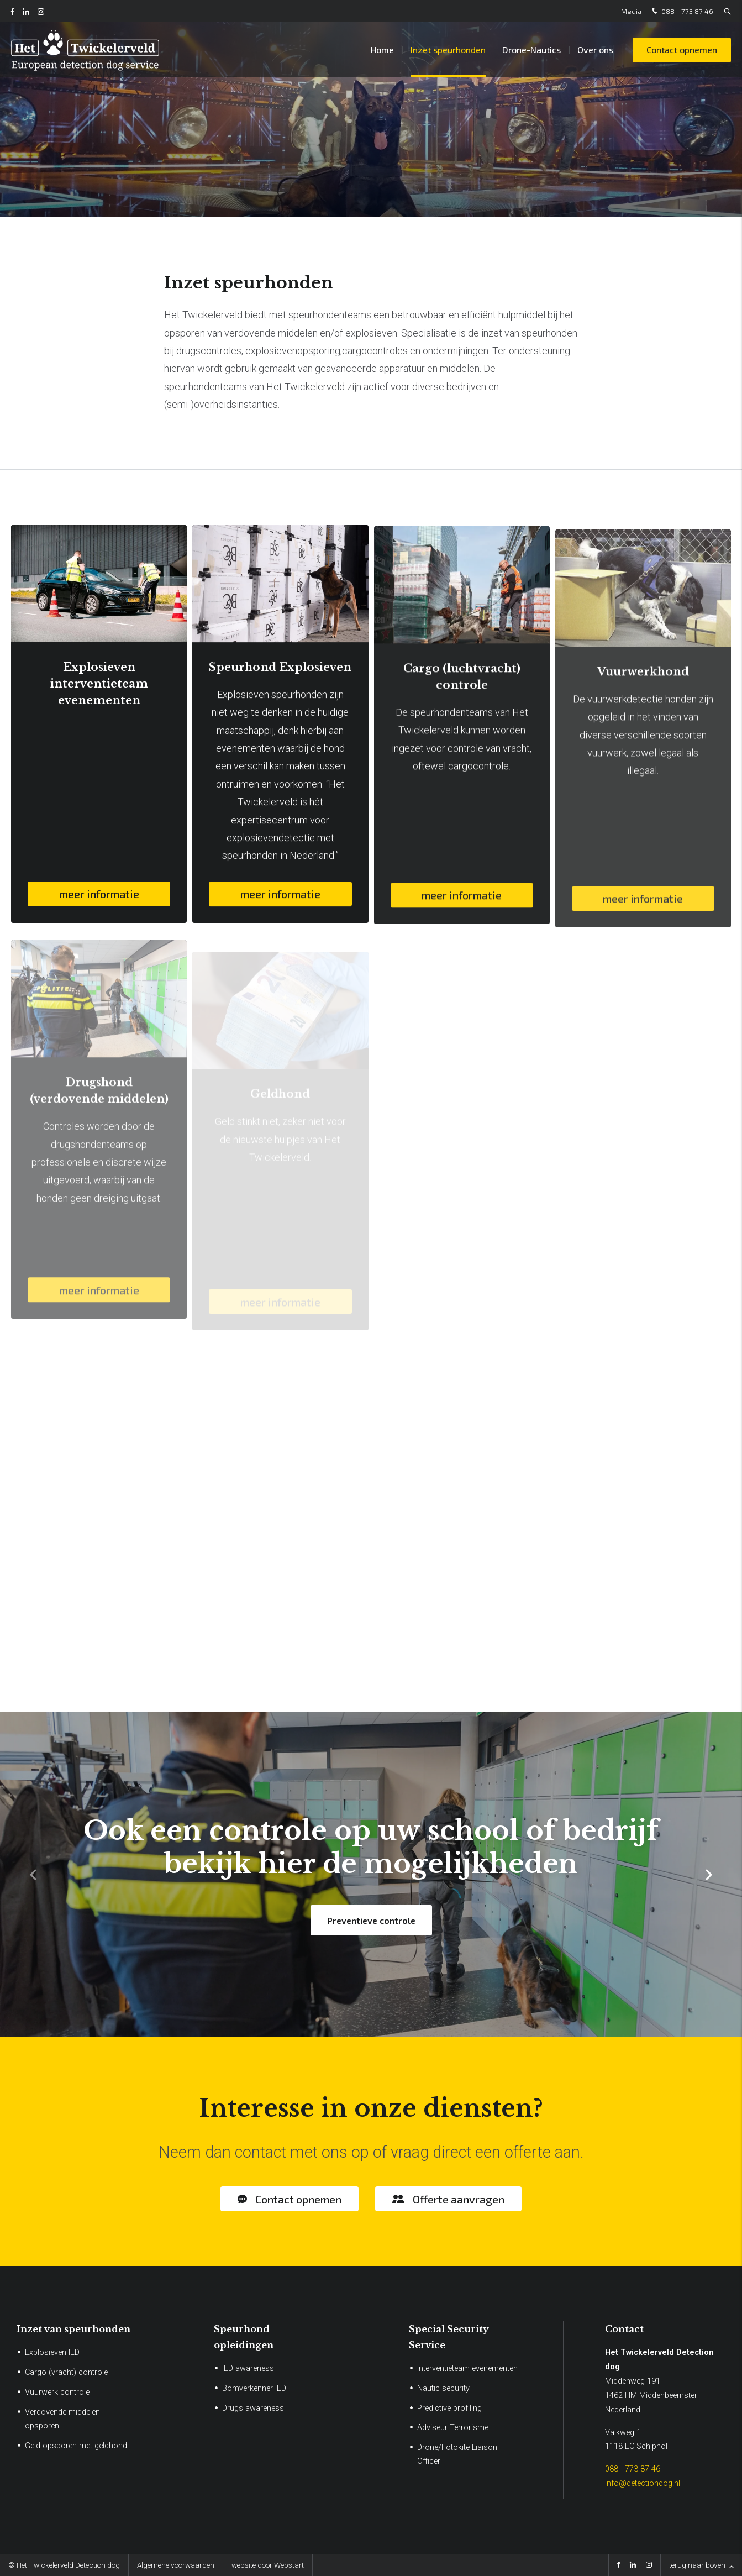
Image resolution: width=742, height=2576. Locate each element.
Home (382, 49)
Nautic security (443, 2388)
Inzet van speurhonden (73, 2328)
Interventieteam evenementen (467, 2368)
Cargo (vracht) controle (66, 2372)
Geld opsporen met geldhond (76, 2446)
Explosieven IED (52, 2352)
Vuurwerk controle (57, 2392)
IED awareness (248, 2368)
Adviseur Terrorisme (452, 2427)
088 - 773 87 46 (681, 11)
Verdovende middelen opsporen (62, 2419)
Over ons (595, 49)
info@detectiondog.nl (642, 2483)
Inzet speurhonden (448, 49)
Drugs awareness (253, 2408)
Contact (624, 2328)
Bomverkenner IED (254, 2388)
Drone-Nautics (531, 49)
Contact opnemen (681, 49)
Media (631, 11)
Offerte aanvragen (458, 2199)
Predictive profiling (449, 2408)
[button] (708, 1874)
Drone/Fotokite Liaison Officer (457, 2454)
